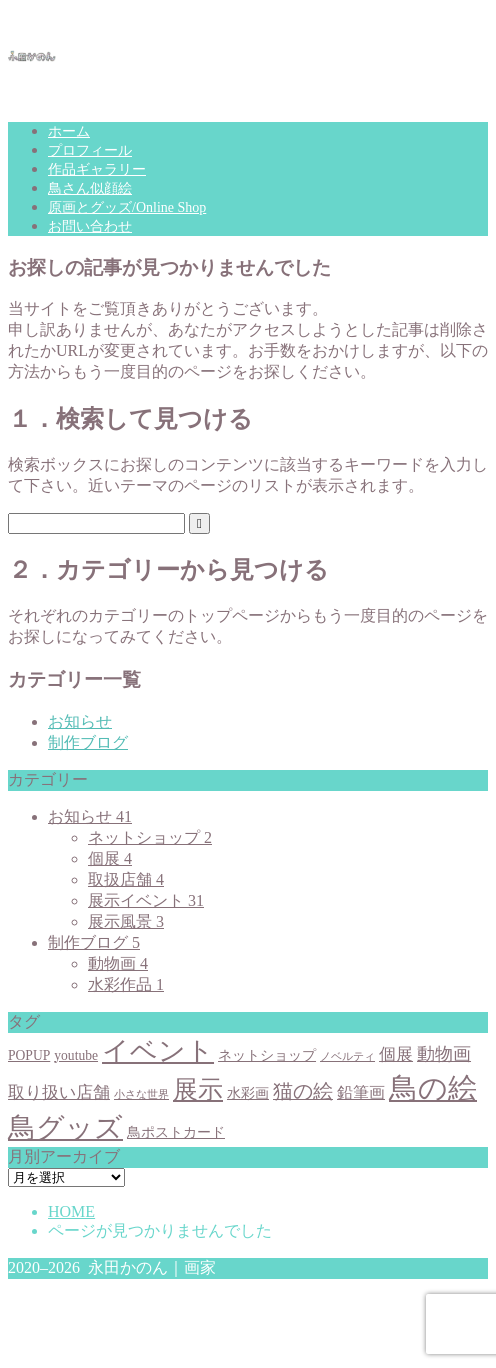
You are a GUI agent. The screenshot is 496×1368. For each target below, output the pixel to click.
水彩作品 (126, 984)
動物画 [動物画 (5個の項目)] (444, 1054)
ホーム (69, 131)
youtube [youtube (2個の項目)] (76, 1055)
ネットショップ (150, 837)
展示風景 (126, 921)
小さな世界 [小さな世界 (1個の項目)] (141, 1094)
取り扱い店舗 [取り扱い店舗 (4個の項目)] (59, 1092)
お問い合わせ (90, 226)
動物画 (118, 963)
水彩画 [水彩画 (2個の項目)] (248, 1093)
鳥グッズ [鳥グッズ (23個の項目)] (65, 1127)
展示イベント (146, 900)
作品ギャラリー (97, 169)
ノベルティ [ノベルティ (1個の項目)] (347, 1056)
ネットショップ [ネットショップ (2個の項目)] (267, 1055)
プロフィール (90, 150)
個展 (110, 858)
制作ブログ (88, 742)
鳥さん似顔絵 (90, 188)
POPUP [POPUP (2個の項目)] (29, 1055)
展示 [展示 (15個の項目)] (198, 1089)
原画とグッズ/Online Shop (127, 207)
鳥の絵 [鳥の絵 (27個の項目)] (433, 1088)
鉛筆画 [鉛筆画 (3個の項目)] (361, 1092)
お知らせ (80, 721)
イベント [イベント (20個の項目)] (158, 1051)
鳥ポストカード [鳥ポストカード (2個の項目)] (176, 1132)
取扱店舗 (126, 879)
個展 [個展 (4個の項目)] (396, 1054)
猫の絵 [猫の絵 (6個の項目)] (303, 1091)
